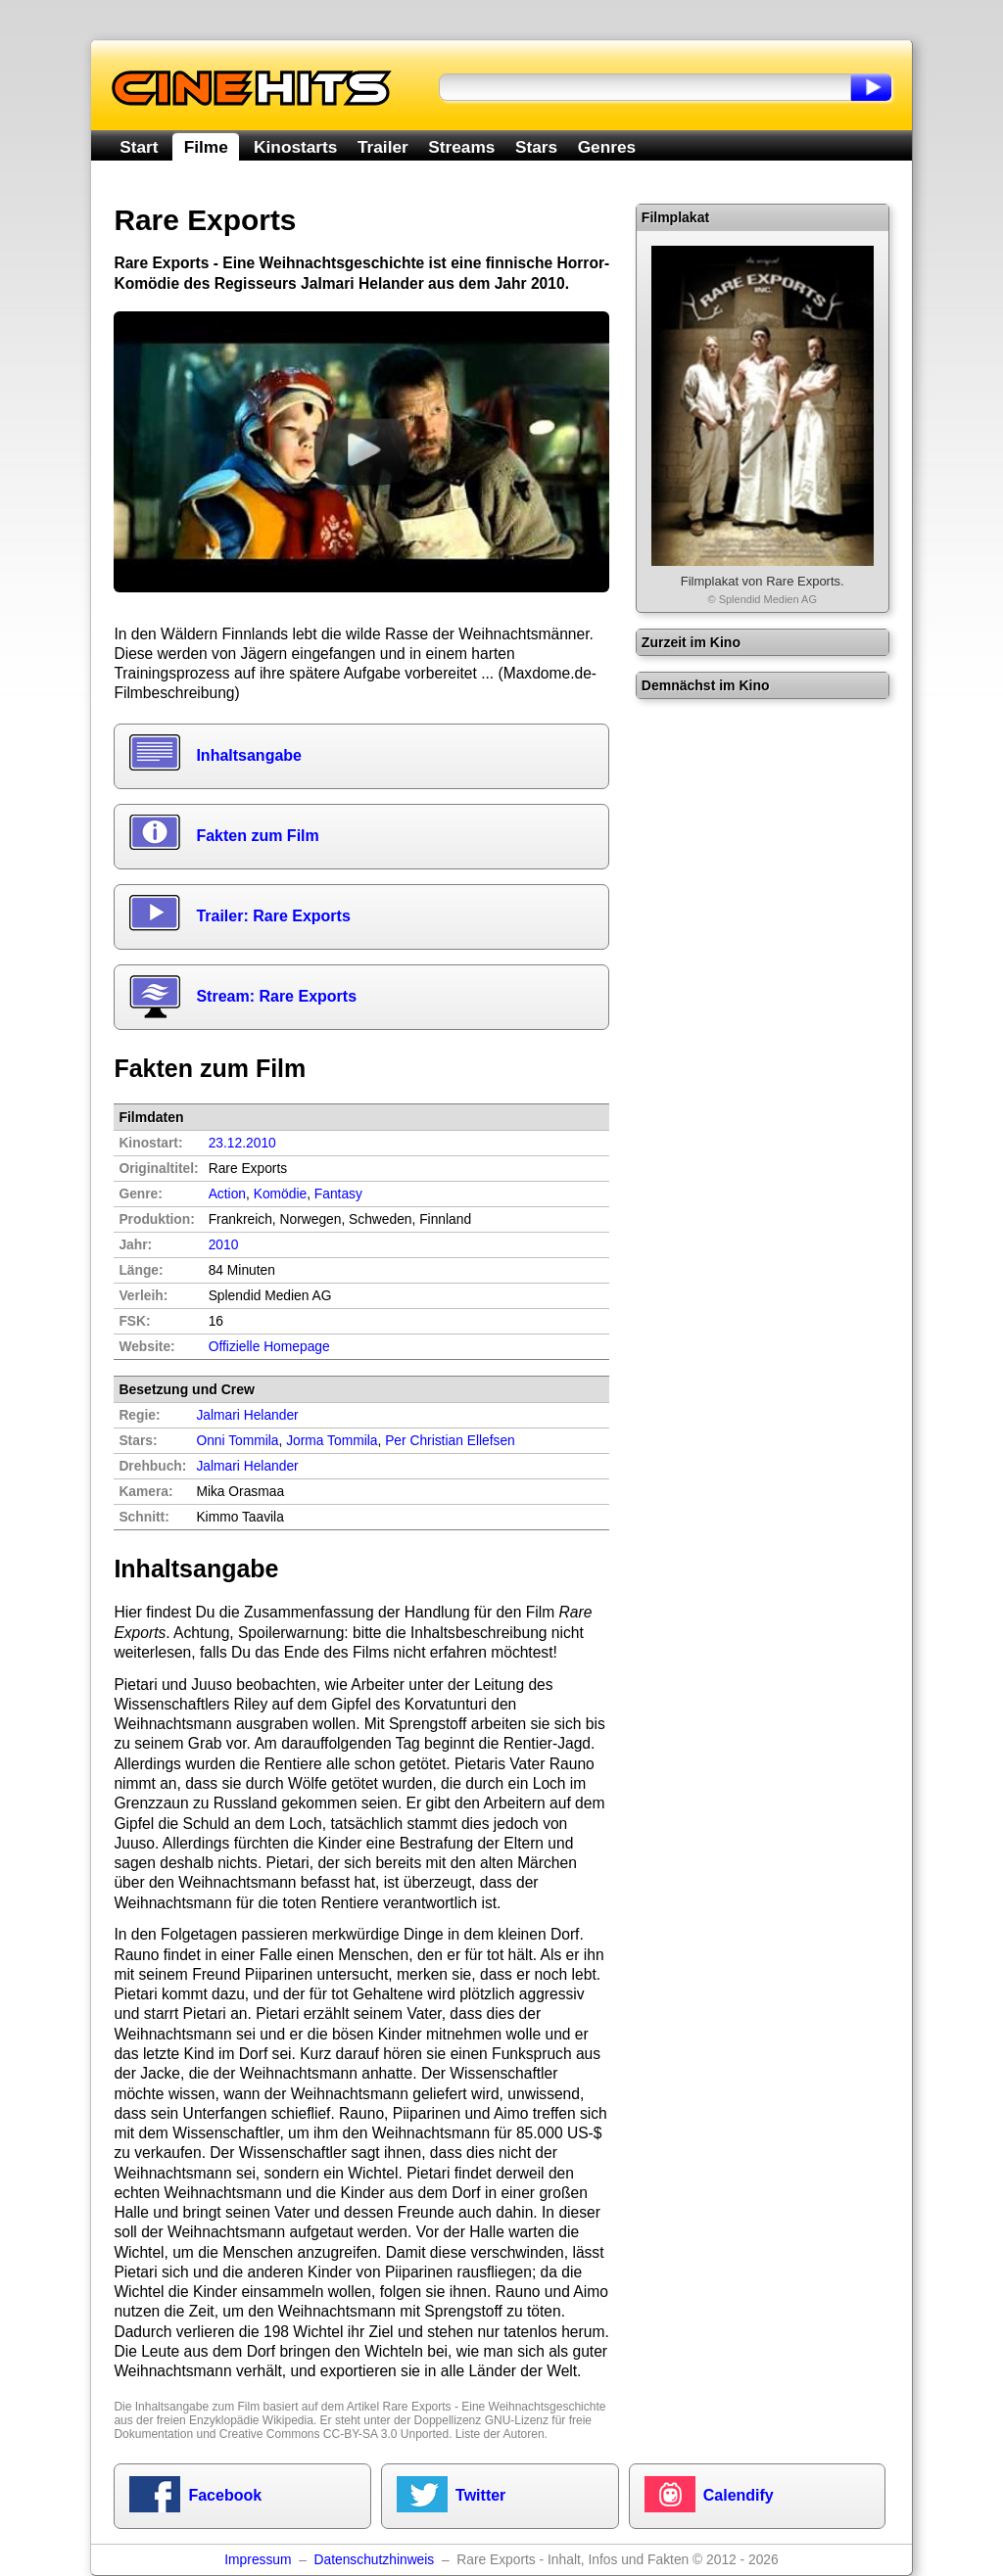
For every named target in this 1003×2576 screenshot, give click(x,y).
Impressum (257, 2560)
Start (138, 147)
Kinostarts (295, 147)
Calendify (738, 2495)
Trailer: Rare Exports (273, 916)
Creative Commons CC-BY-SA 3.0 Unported (334, 2434)
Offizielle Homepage (269, 1346)
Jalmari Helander (247, 1466)
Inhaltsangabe (249, 755)
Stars (536, 147)
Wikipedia (288, 2420)
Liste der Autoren (500, 2434)
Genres (607, 147)
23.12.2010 (242, 1143)
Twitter (480, 2495)
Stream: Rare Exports (276, 996)
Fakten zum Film (257, 835)
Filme (206, 147)
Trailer (383, 147)
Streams (461, 147)
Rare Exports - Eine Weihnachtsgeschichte (494, 2406)
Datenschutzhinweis (374, 2560)
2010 (224, 1245)
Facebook (225, 2495)
